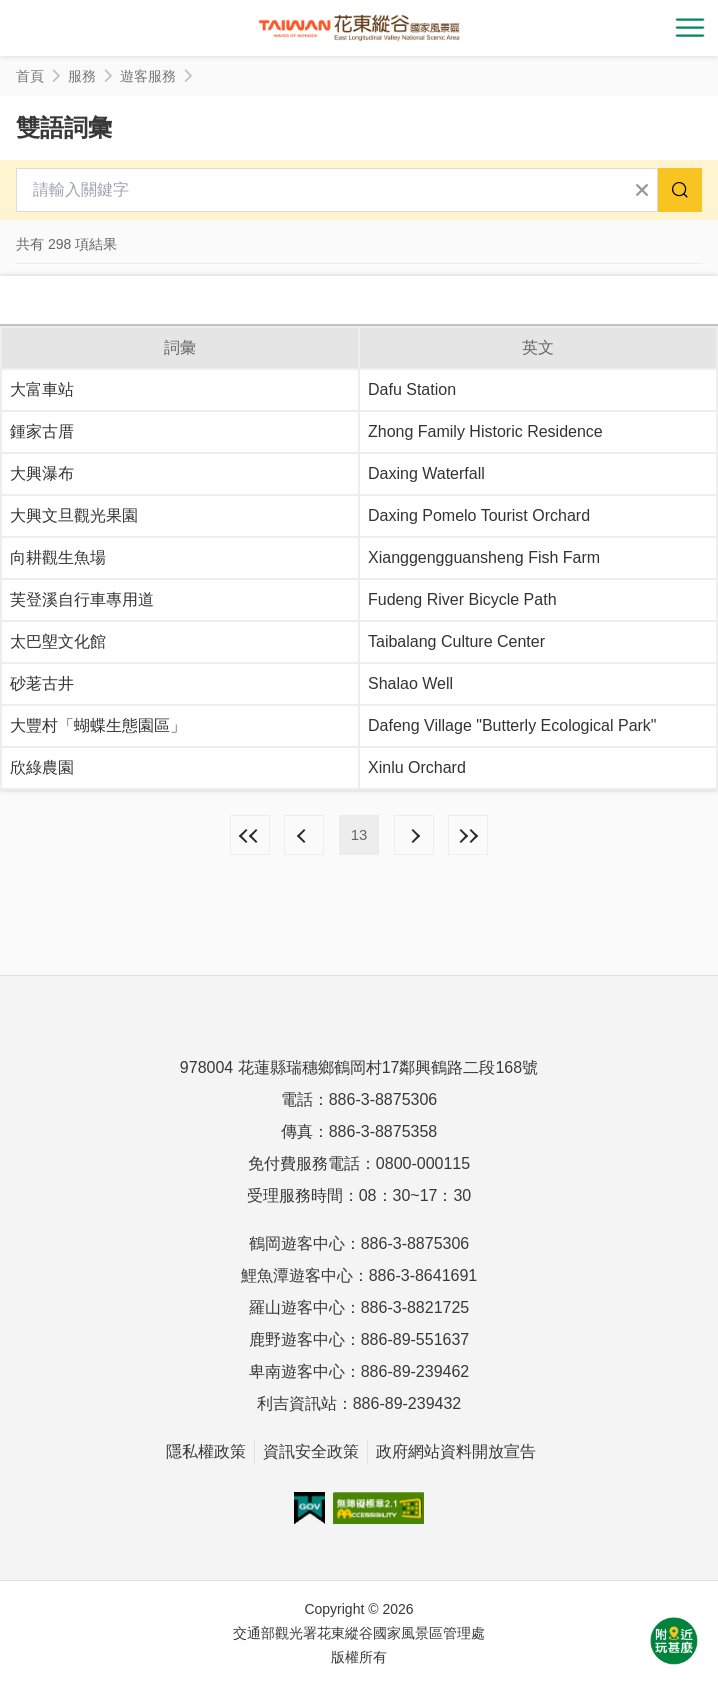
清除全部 (642, 190)
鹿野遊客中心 (297, 1339)
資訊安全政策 (311, 1451)
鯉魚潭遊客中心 (297, 1275)
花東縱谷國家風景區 (359, 28)
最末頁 (468, 835)
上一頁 (304, 835)
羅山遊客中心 (297, 1307)
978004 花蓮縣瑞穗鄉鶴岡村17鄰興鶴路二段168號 (359, 1067)
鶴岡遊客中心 (297, 1243)
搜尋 (680, 190)
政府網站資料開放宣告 (456, 1451)
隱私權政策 (206, 1451)
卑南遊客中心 (297, 1371)
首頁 (30, 76)
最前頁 (250, 835)
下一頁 (414, 835)
